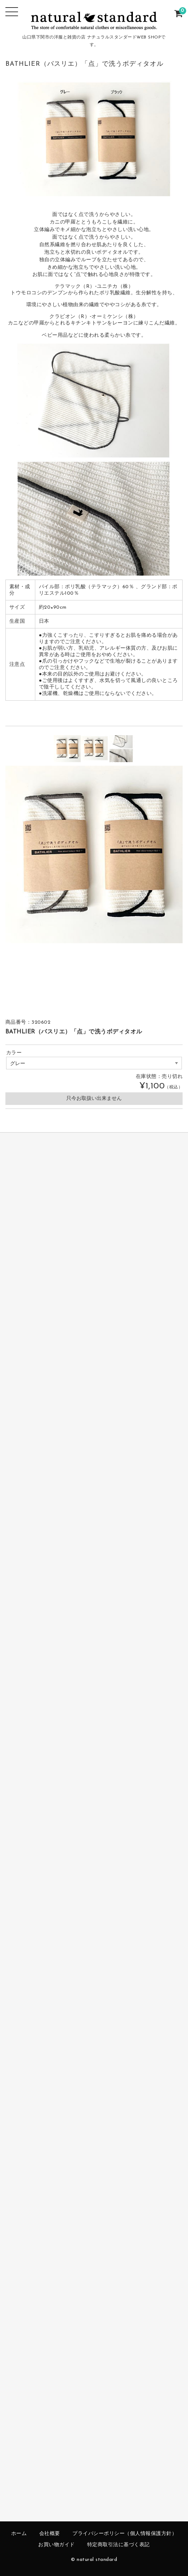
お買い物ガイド (56, 2545)
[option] (67, 748)
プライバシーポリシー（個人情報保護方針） (124, 2533)
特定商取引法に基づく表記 (118, 2545)
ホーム (19, 2533)
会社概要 (49, 2533)
